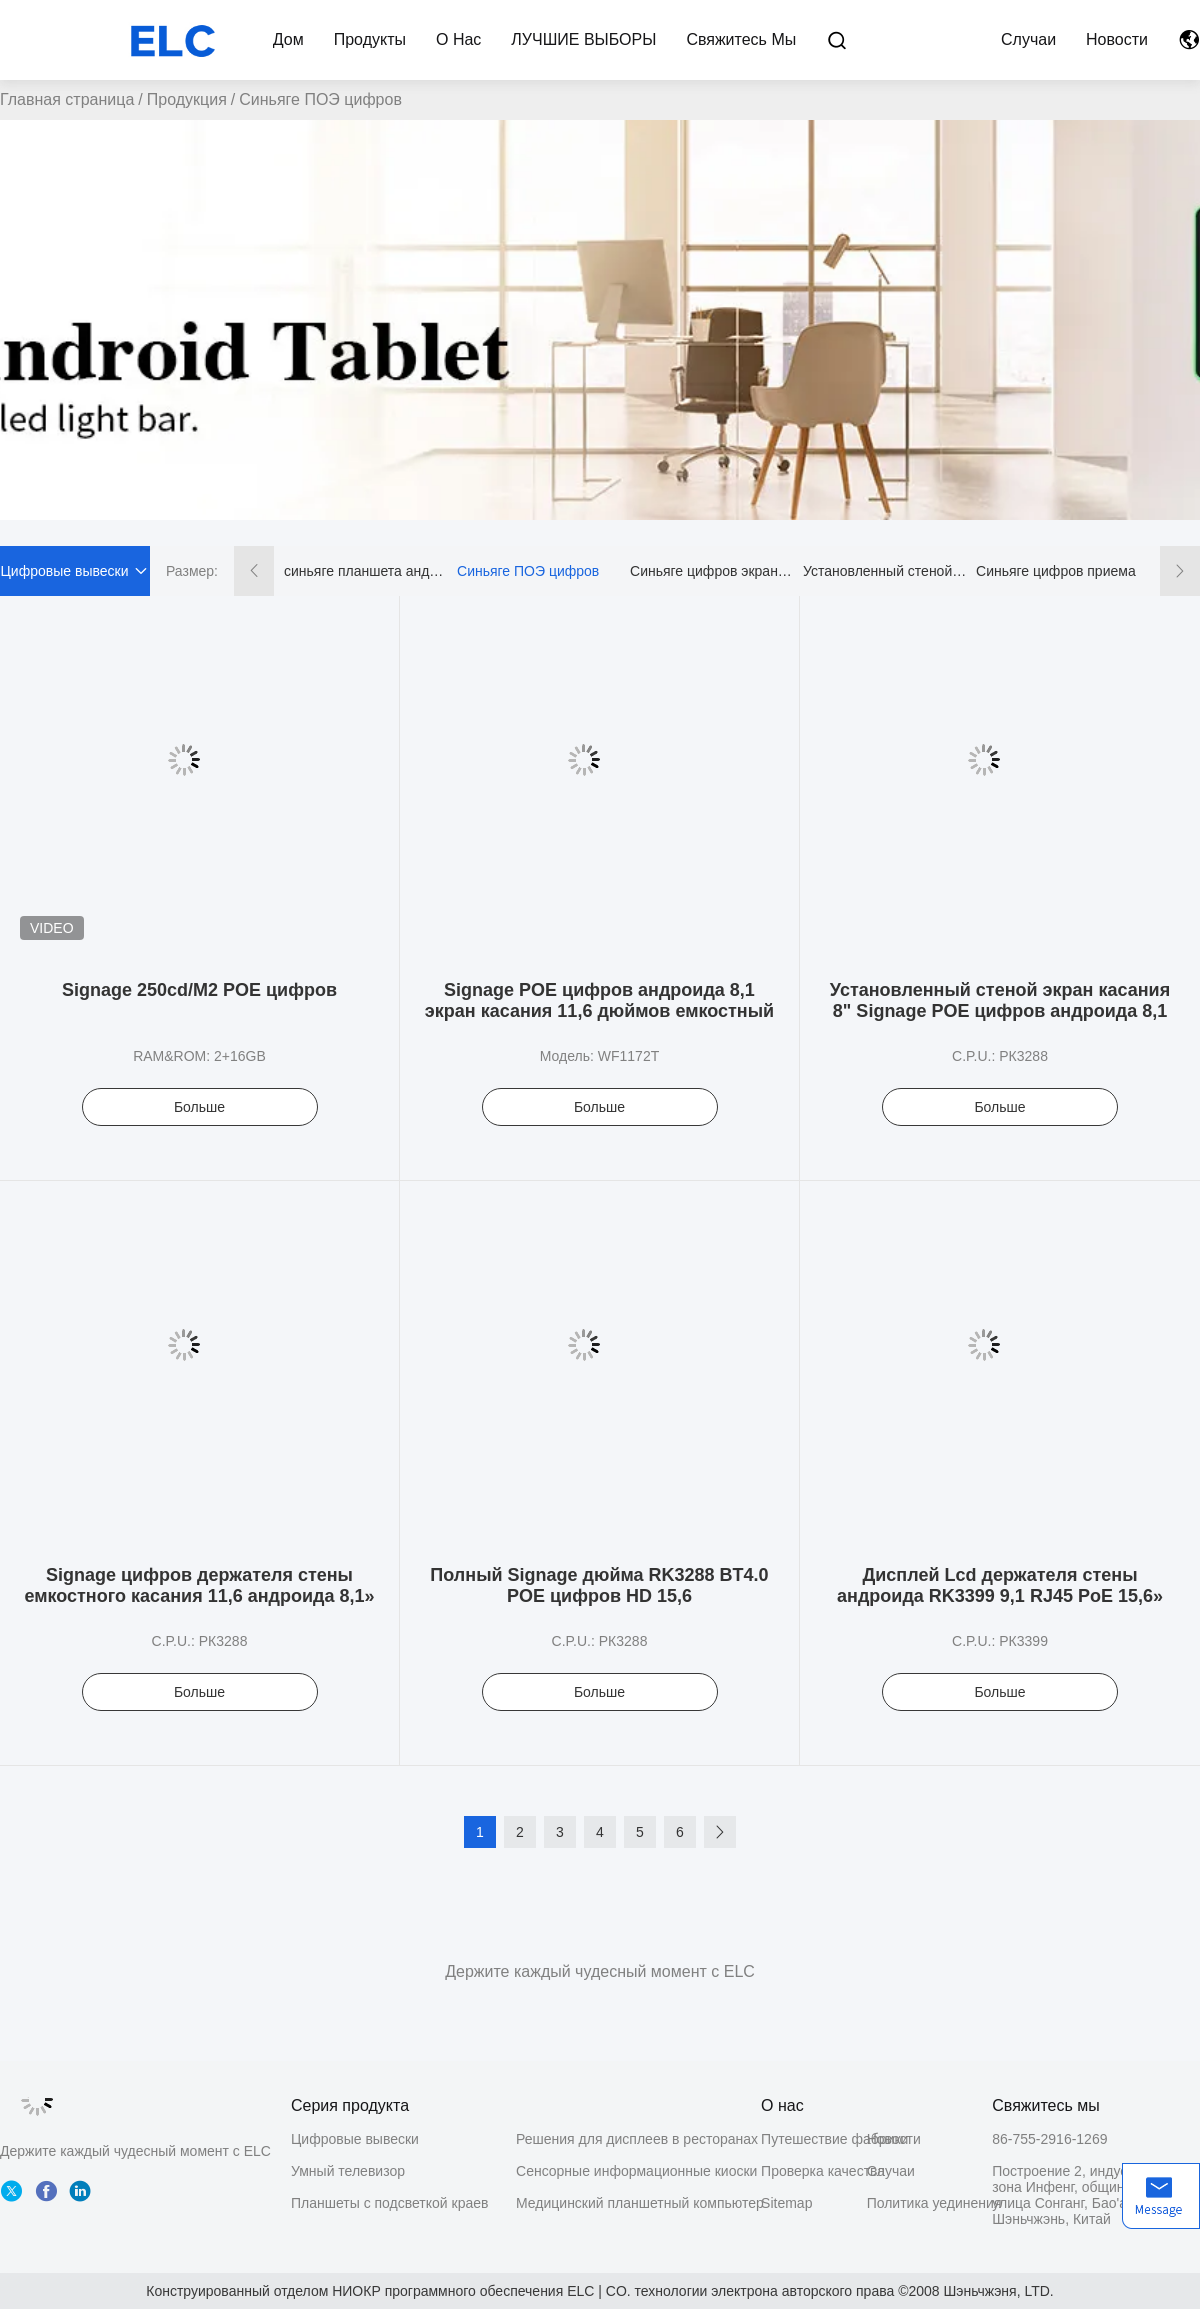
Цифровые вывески (355, 2139)
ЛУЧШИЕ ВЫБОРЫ (583, 39)
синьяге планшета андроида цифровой (366, 571)
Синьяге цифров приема (1056, 571)
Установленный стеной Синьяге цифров (885, 571)
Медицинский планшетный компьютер (640, 2203)
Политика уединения (920, 2203)
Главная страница (67, 99)
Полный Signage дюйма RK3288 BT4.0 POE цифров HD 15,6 (599, 1585)
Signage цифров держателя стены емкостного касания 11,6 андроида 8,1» (199, 1585)
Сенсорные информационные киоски (636, 2171)
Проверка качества (814, 2171)
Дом (288, 39)
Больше (199, 1107)
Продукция (187, 99)
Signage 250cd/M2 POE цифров (199, 990)
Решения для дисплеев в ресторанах (637, 2139)
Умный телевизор (348, 2171)
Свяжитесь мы (741, 39)
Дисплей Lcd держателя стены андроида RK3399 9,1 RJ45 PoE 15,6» (1000, 1585)
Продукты (370, 39)
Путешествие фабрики (814, 2139)
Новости (1117, 39)
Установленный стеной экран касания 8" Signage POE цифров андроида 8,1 (1000, 1000)
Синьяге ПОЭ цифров (528, 571)
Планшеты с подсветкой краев (390, 2203)
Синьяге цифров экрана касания (712, 571)
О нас (458, 39)
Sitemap (786, 2203)
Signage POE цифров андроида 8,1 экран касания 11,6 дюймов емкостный (599, 1000)
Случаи (1028, 39)
